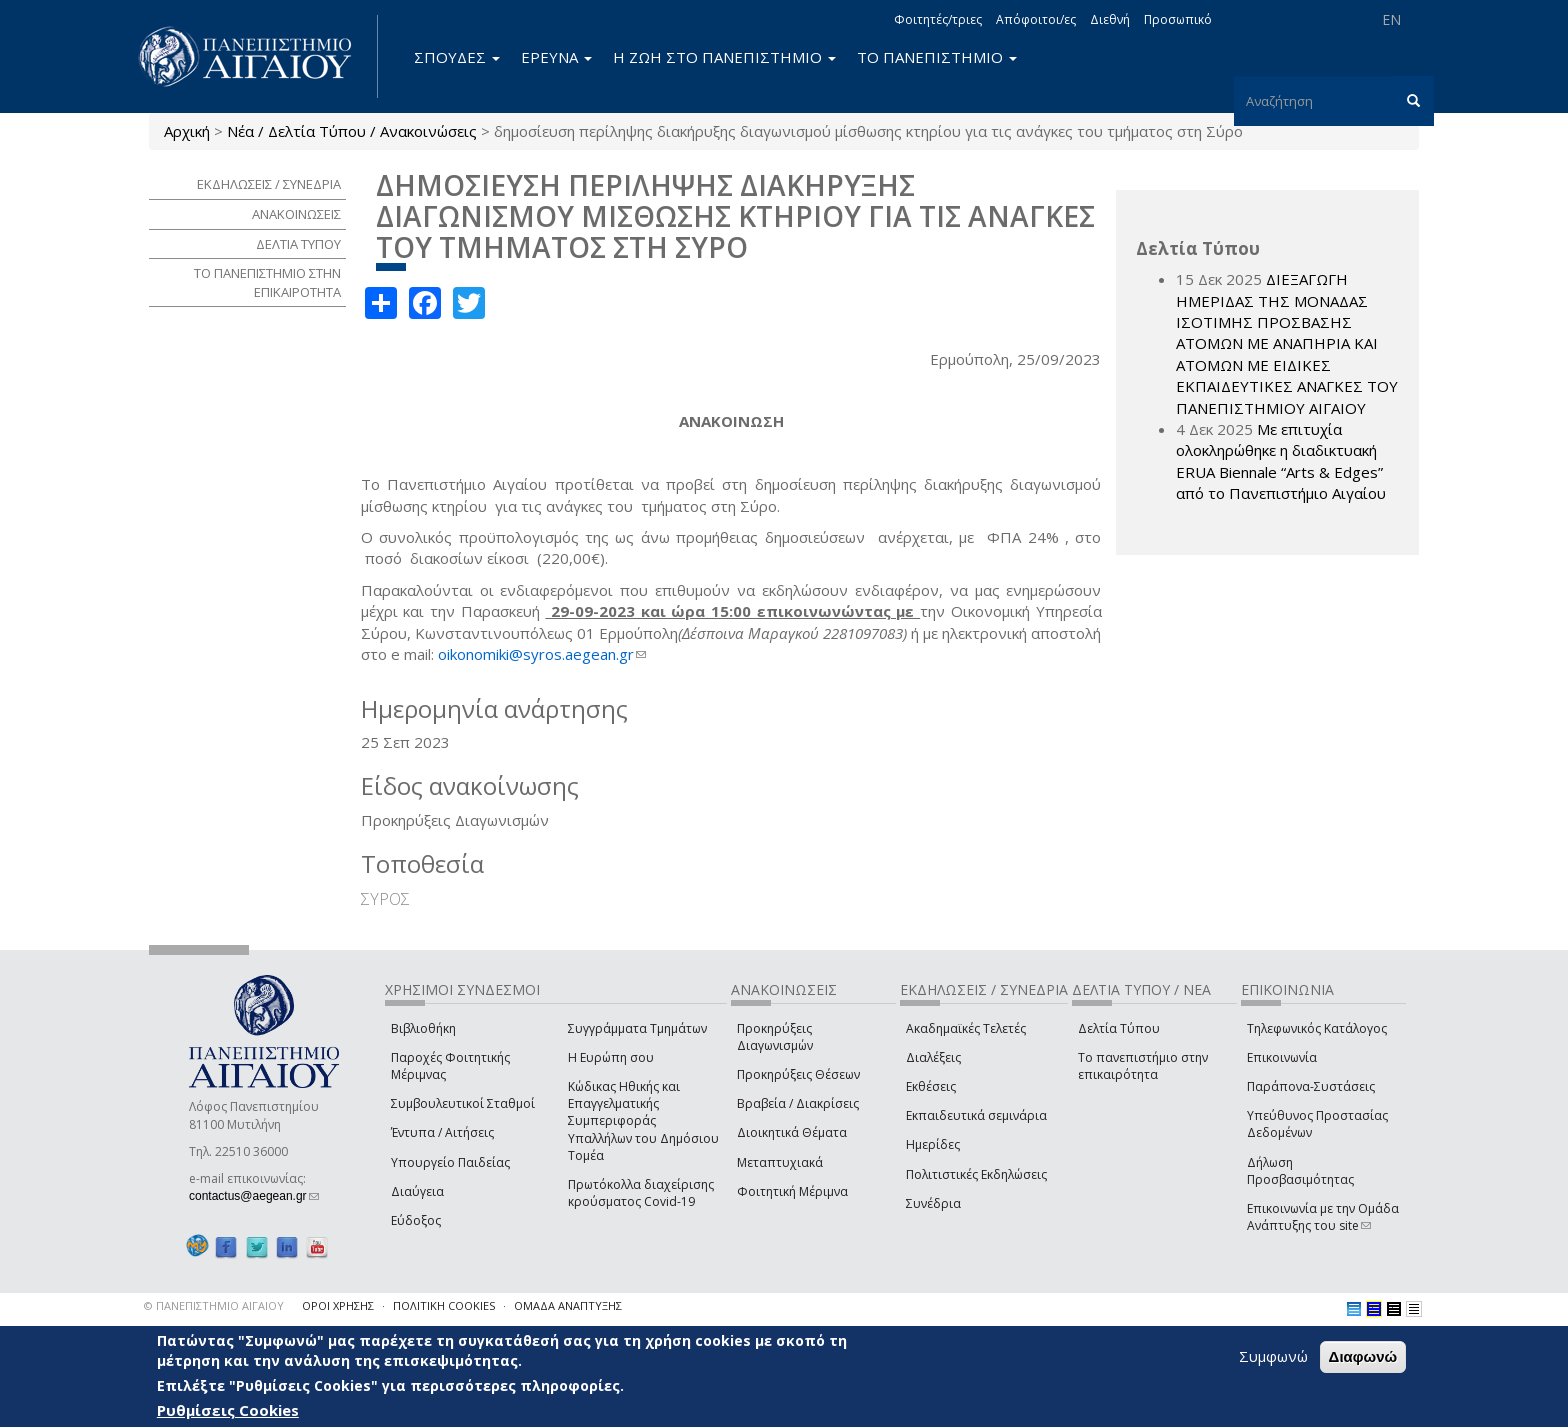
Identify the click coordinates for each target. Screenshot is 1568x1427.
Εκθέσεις (931, 1086)
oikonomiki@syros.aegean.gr (542, 654)
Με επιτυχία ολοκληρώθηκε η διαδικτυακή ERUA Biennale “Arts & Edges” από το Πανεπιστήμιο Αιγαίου (1281, 461)
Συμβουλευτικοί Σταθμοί (463, 1103)
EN (1391, 19)
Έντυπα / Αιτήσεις (442, 1132)
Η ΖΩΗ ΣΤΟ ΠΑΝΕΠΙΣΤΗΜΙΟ (724, 57)
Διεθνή (1110, 19)
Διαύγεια (417, 1191)
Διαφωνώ (1363, 1356)
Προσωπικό (1178, 19)
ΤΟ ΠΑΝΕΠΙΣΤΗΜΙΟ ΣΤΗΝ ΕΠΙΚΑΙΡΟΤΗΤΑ (267, 282)
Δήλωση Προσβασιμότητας (1300, 1171)
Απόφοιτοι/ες (1036, 19)
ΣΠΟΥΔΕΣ (457, 57)
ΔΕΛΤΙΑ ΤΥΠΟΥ (298, 244)
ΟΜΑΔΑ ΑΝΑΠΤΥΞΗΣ (568, 1305)
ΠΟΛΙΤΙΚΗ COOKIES (444, 1305)
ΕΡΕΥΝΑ (556, 57)
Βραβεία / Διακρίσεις (798, 1103)
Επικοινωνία (1282, 1057)
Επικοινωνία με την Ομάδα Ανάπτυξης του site (1323, 1217)
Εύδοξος (416, 1220)
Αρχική (187, 131)
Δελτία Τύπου (1119, 1028)
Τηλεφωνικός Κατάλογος (1317, 1028)
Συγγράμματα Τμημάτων (637, 1028)
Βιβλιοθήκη (423, 1028)
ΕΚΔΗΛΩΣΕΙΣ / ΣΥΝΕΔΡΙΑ (269, 184)
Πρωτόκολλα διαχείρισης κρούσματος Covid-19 (641, 1193)
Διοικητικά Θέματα (792, 1132)
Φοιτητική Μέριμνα (792, 1191)
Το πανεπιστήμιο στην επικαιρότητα (1143, 1066)
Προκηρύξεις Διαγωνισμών (775, 1037)
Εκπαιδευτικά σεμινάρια (976, 1115)
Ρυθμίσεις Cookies (228, 1410)
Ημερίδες (933, 1144)
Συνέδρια (933, 1203)
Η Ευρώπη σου (611, 1057)
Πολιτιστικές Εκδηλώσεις (976, 1174)
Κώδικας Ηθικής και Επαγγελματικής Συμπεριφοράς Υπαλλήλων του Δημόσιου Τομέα (643, 1121)
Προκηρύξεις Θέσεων (798, 1074)
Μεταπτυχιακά (780, 1162)
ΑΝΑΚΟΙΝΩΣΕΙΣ (296, 214)
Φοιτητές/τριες (938, 19)
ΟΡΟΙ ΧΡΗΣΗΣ (338, 1305)
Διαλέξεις (933, 1057)
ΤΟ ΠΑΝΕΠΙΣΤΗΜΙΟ (937, 57)
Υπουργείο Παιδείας (450, 1162)
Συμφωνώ (1273, 1356)
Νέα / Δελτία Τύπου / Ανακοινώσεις (352, 131)
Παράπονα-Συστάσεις (1311, 1086)
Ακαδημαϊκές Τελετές (966, 1028)
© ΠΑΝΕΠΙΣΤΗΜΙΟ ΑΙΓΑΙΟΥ (214, 1305)
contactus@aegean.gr (254, 1196)
